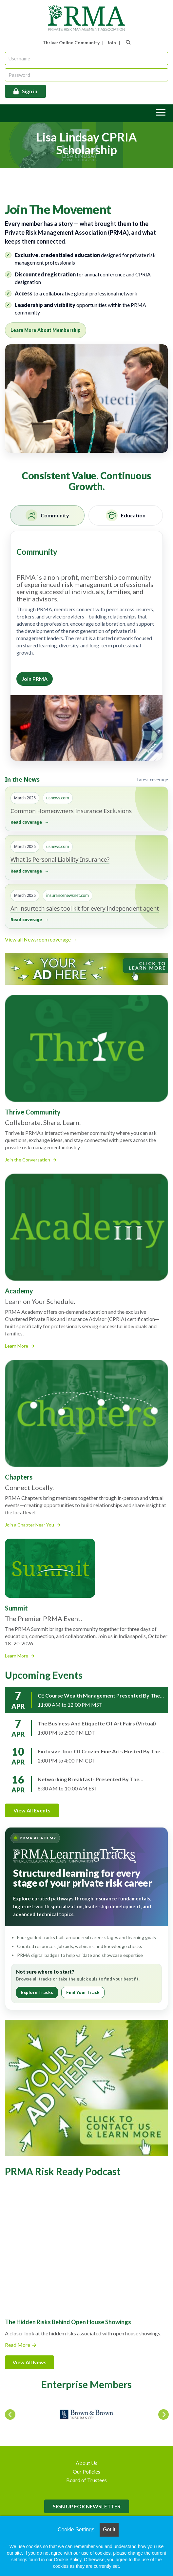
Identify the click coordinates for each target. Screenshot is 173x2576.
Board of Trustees (86, 2480)
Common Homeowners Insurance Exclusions (71, 811)
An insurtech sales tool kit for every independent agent (84, 908)
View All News (29, 2362)
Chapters (18, 1477)
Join (111, 42)
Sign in (29, 91)
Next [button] (161, 2412)
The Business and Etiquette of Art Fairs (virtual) (97, 1723)
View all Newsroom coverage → (41, 939)
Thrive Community (33, 1111)
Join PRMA (35, 679)
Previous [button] (8, 2412)
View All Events (31, 1810)
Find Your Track (83, 1992)
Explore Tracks (37, 1992)
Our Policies (86, 2471)
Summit (16, 1608)
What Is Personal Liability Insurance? (59, 859)
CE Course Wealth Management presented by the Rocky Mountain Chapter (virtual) (99, 1695)
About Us (86, 2463)
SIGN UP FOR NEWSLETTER (87, 2506)
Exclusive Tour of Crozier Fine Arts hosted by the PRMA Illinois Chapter (99, 1751)
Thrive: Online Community (71, 42)
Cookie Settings (76, 2529)
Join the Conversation (30, 1159)
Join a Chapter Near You (32, 1524)
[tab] (47, 515)
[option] (86, 2414)
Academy (19, 1290)
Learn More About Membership (45, 330)
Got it (109, 2529)
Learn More (19, 1346)
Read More (17, 2345)
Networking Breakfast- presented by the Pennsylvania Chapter (88, 1779)
